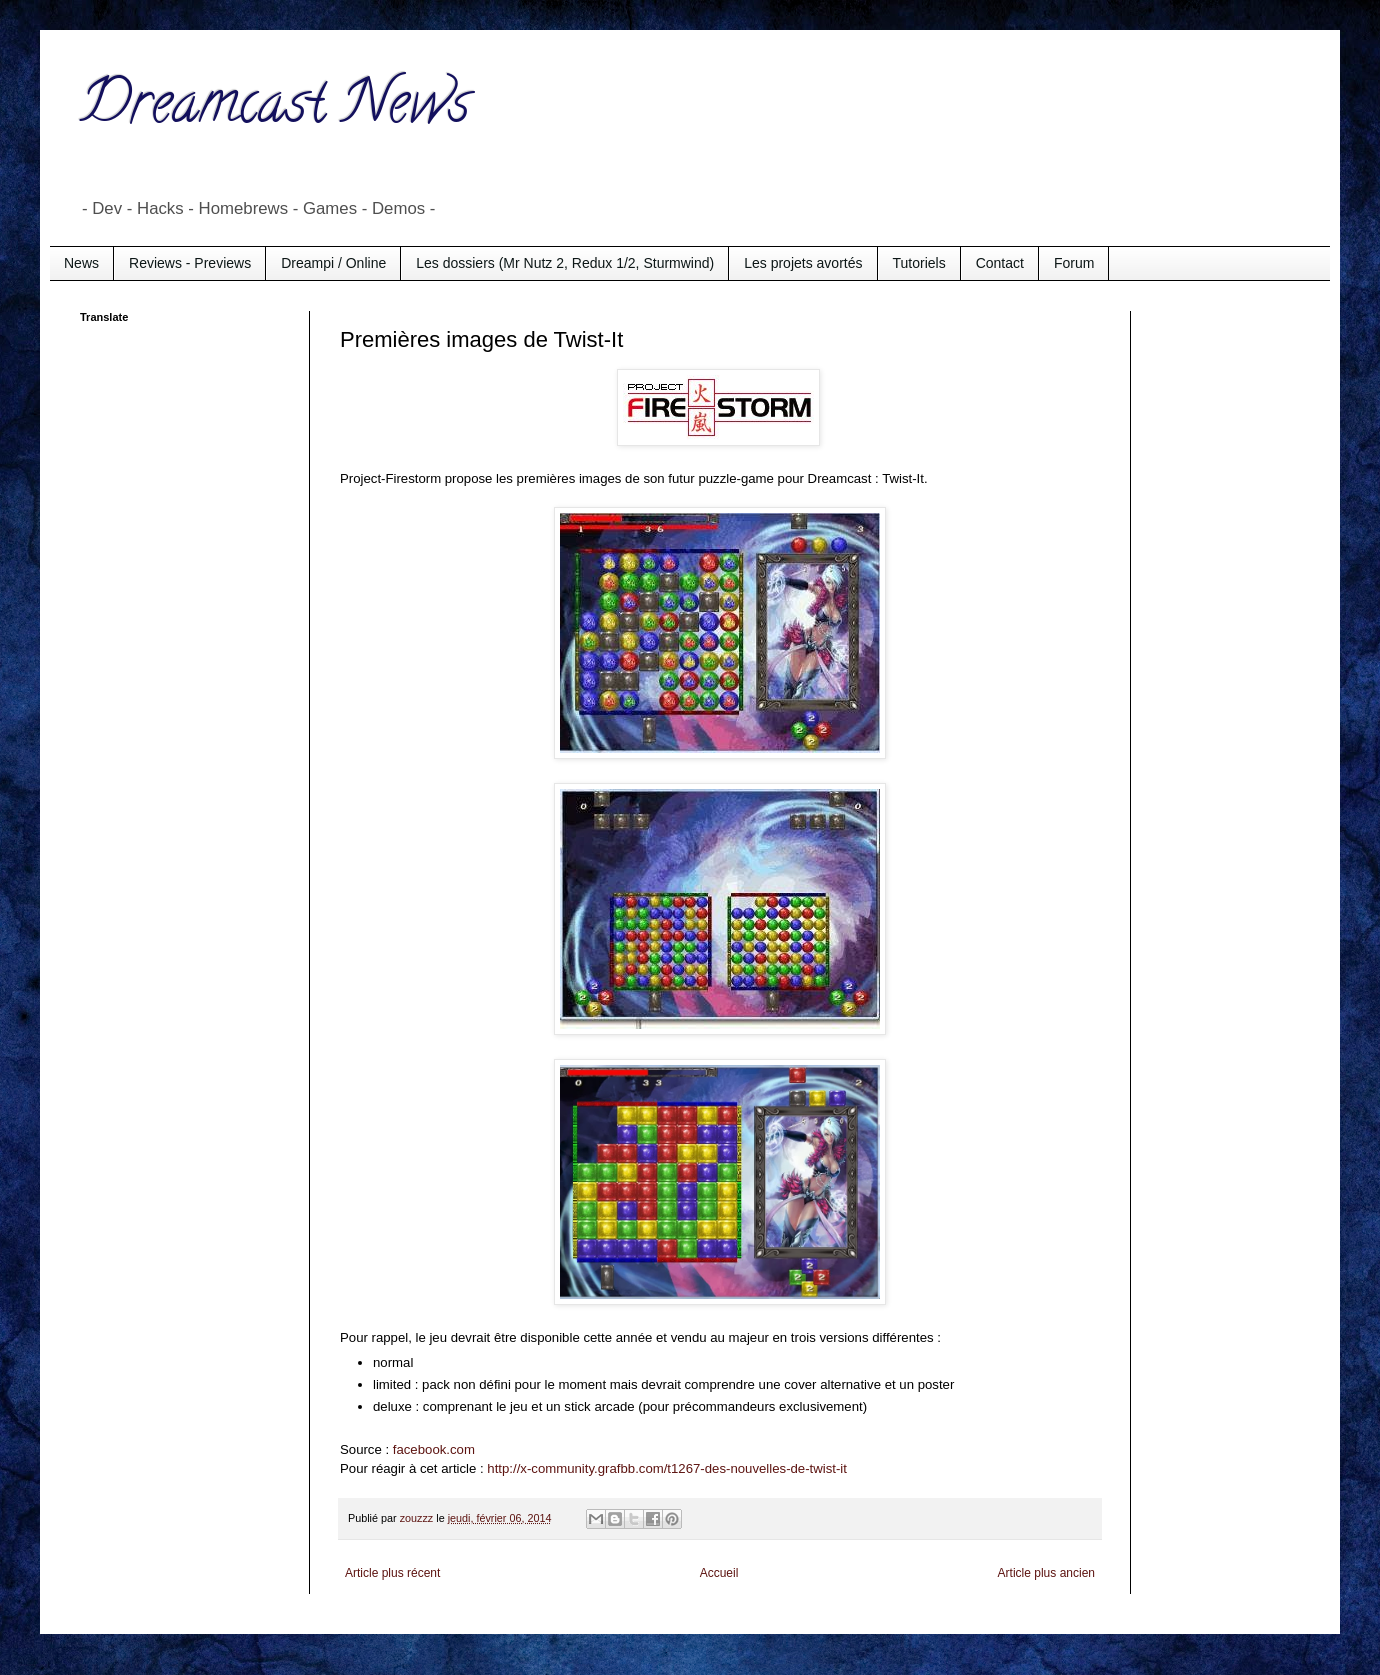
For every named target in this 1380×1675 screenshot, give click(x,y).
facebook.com (434, 1449)
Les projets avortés (803, 263)
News (81, 263)
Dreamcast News (275, 109)
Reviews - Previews (190, 263)
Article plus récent (392, 1573)
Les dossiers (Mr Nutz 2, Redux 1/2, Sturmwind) (565, 263)
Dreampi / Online (333, 263)
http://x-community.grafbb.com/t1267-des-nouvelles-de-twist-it (667, 1468)
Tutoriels (919, 263)
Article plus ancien (1046, 1573)
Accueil (719, 1573)
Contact (1000, 263)
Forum (1074, 263)
